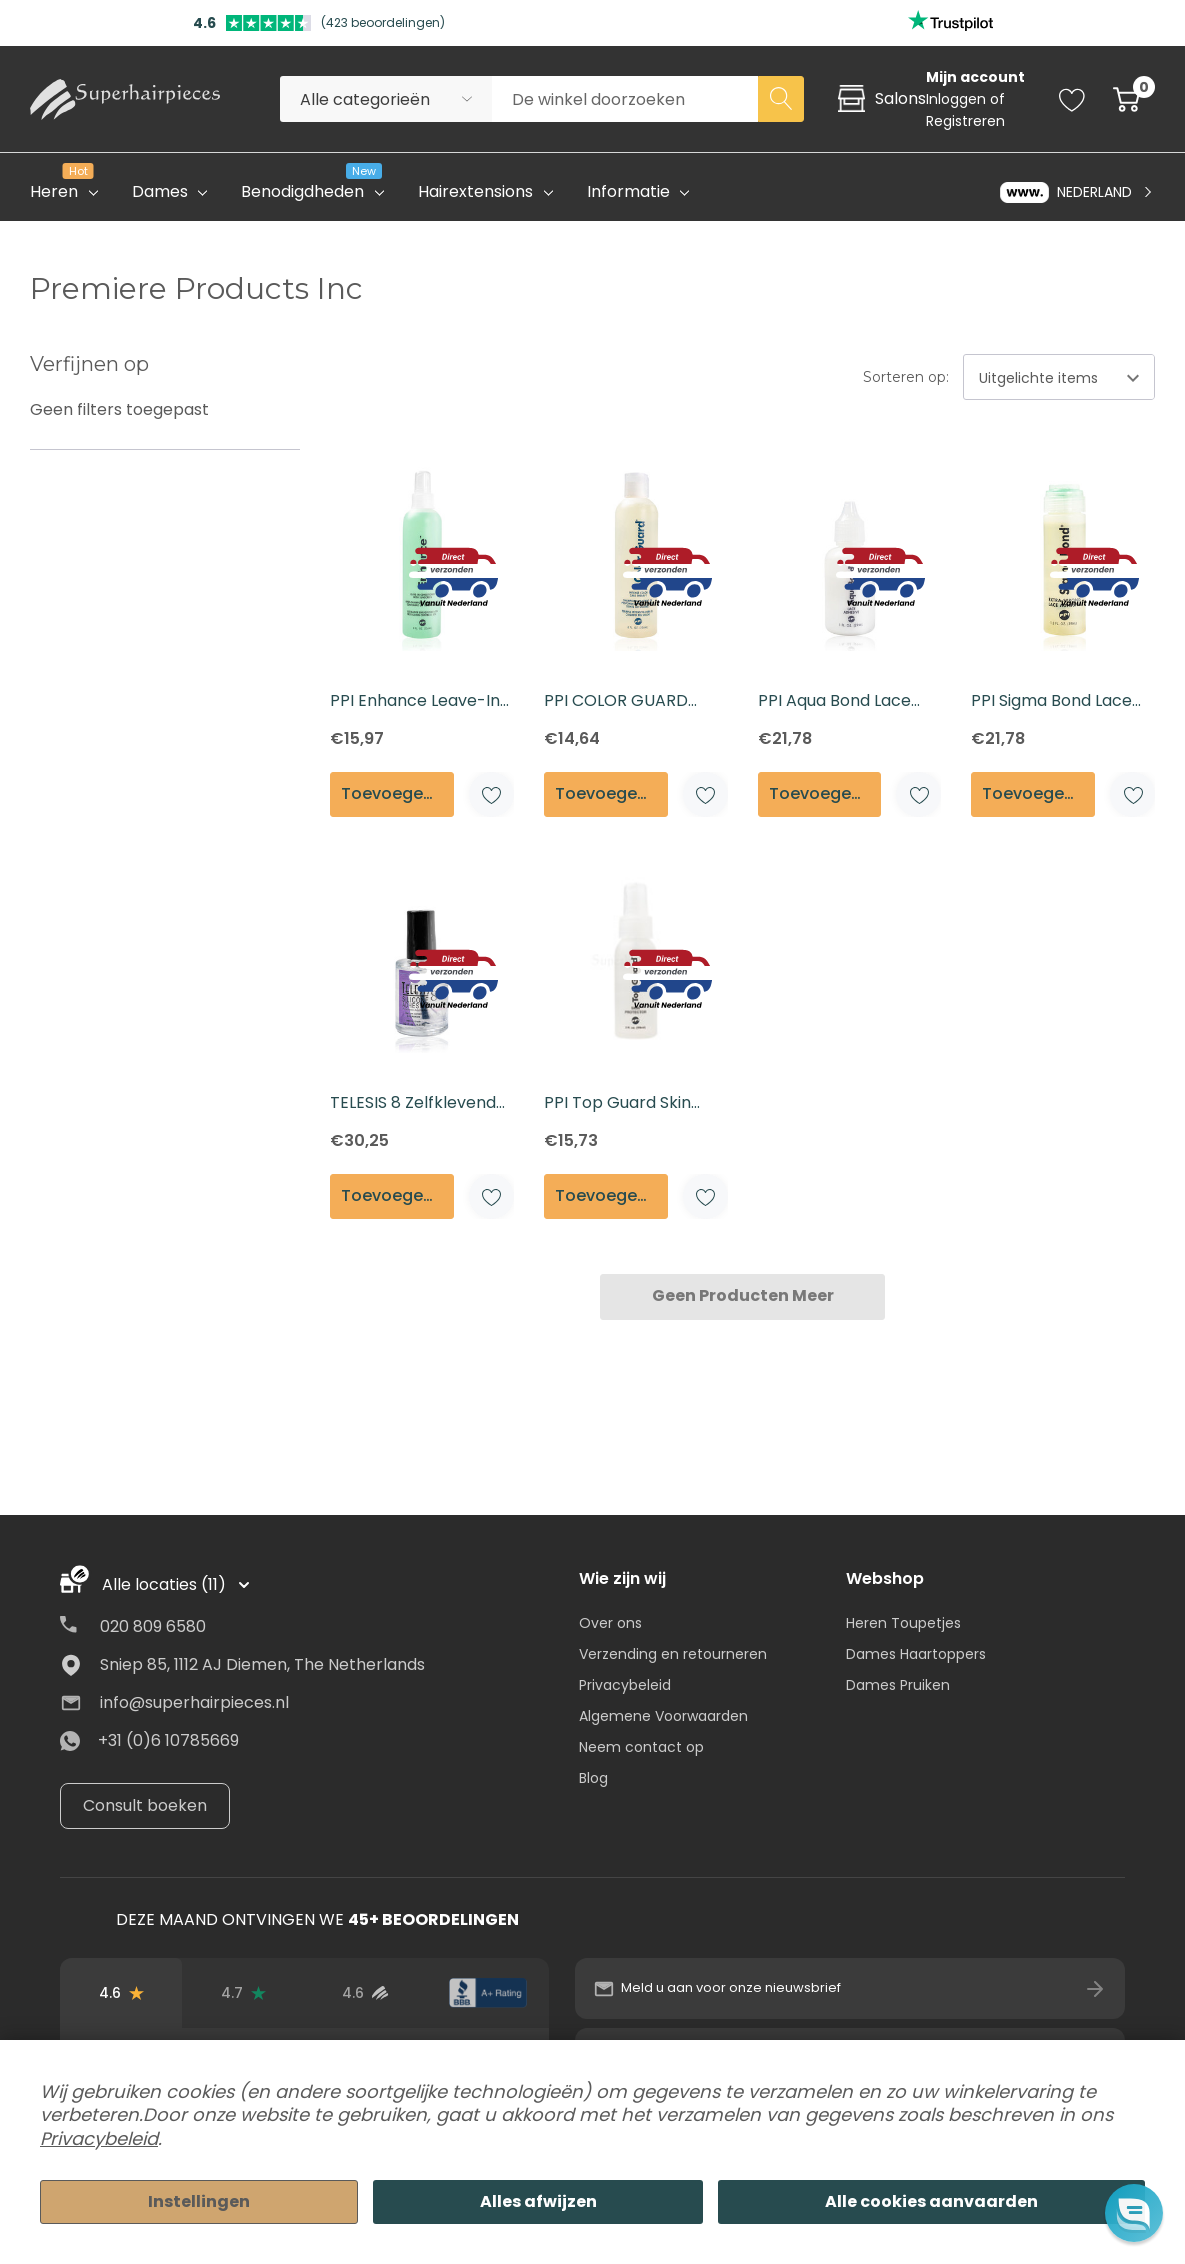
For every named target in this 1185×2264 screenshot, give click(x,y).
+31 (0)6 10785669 (168, 1740)
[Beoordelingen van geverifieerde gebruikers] (366, 1993)
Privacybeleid (625, 1685)
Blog (593, 1778)
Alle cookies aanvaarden (931, 2201)
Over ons (610, 1623)
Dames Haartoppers (916, 1654)
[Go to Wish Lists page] (1072, 99)
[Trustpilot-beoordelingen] (243, 1993)
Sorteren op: (906, 377)
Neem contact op (641, 1747)
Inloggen (958, 99)
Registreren (965, 121)
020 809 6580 (153, 1626)
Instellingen (199, 2201)
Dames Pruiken (898, 1685)
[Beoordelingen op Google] (121, 1993)
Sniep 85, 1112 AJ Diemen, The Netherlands (262, 1664)
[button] (1133, 2212)
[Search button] (781, 99)
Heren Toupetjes (903, 1623)
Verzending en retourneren (673, 1654)
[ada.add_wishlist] (491, 794)
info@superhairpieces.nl (194, 1702)
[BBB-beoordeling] (488, 1993)
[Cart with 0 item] (1126, 99)
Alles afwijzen (538, 2201)
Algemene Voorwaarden (663, 1716)
